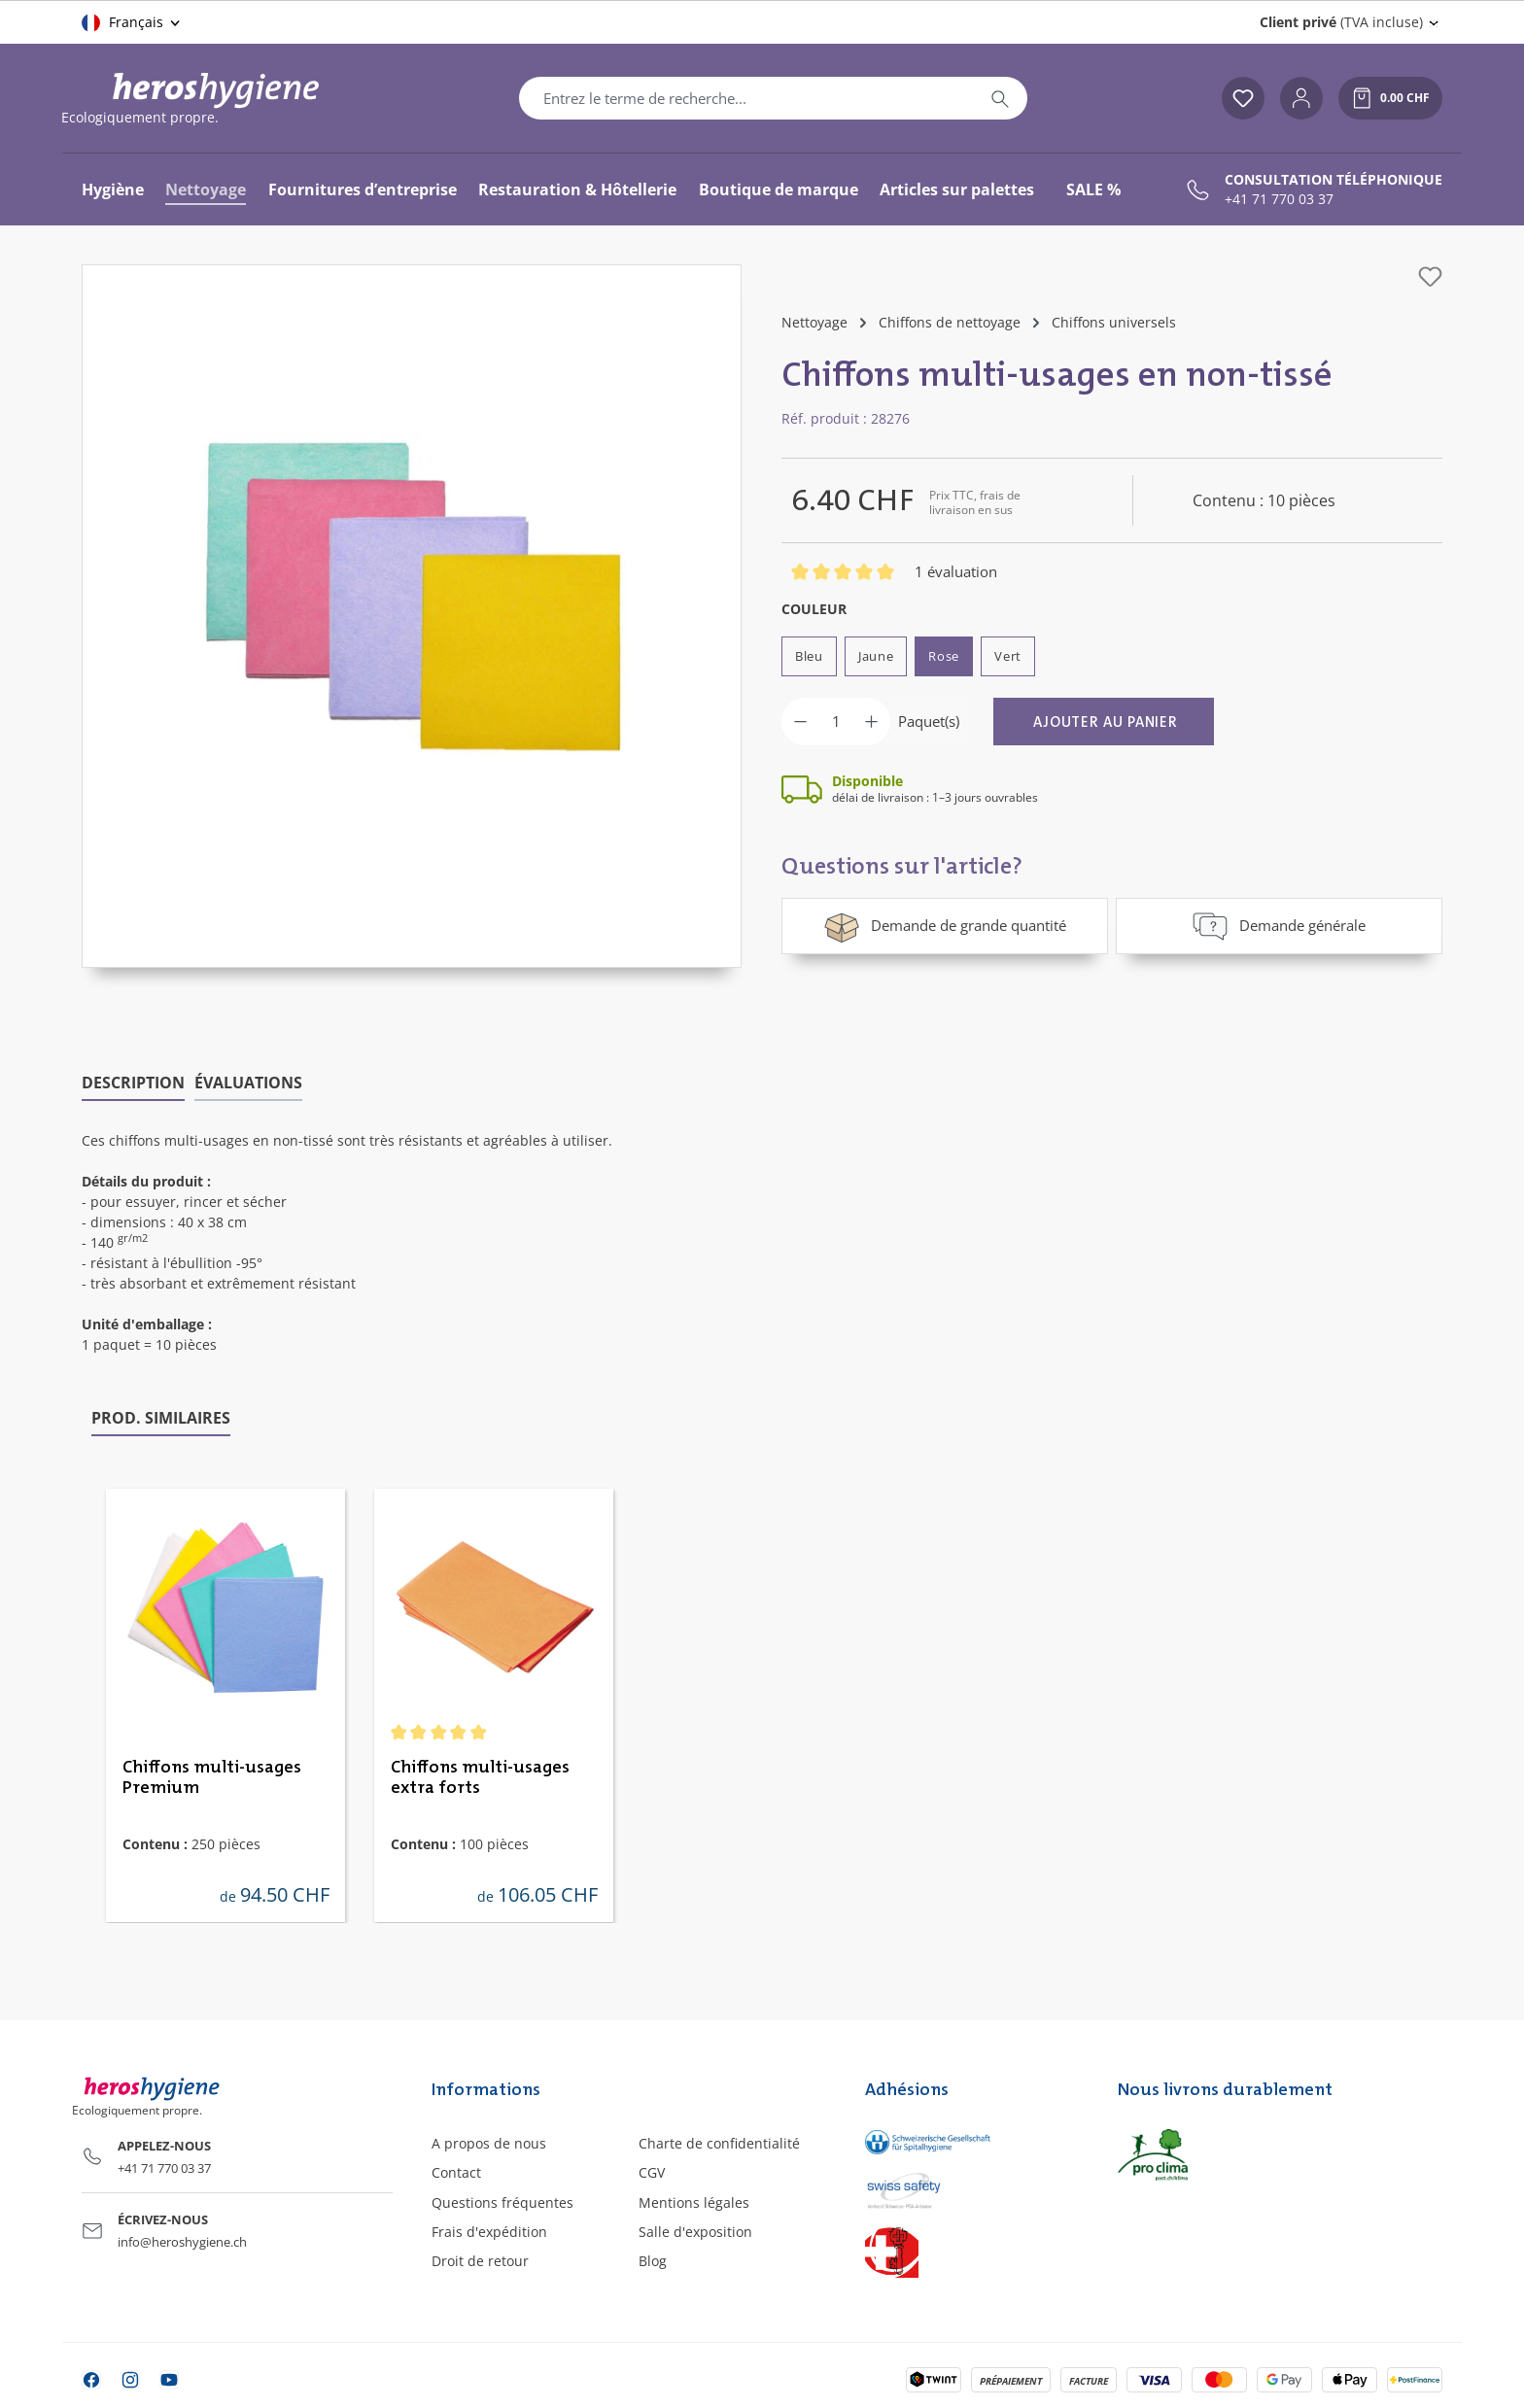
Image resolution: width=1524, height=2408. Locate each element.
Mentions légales (694, 2202)
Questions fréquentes (502, 2202)
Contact (456, 2172)
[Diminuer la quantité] (800, 721)
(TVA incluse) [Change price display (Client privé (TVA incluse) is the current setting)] (1341, 22)
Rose (943, 656)
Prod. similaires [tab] (160, 1417)
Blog (653, 2261)
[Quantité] (835, 721)
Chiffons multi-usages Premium (211, 1778)
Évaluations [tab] (248, 1082)
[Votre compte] (1301, 98)
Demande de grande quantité (944, 926)
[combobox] (746, 98)
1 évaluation (956, 571)
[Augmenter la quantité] (871, 721)
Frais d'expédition (489, 2231)
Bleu (809, 656)
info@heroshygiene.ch (182, 2242)
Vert (1008, 656)
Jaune (876, 656)
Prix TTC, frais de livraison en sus (975, 502)
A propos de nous (489, 2143)
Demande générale (1279, 926)
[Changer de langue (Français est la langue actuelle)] (132, 22)
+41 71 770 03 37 (1279, 199)
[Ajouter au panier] (1103, 721)
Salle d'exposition (695, 2231)
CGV (652, 2172)
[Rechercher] (1000, 98)
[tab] (133, 1083)
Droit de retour (480, 2261)
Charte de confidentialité (719, 2143)
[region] (412, 616)
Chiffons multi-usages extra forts (480, 1778)
